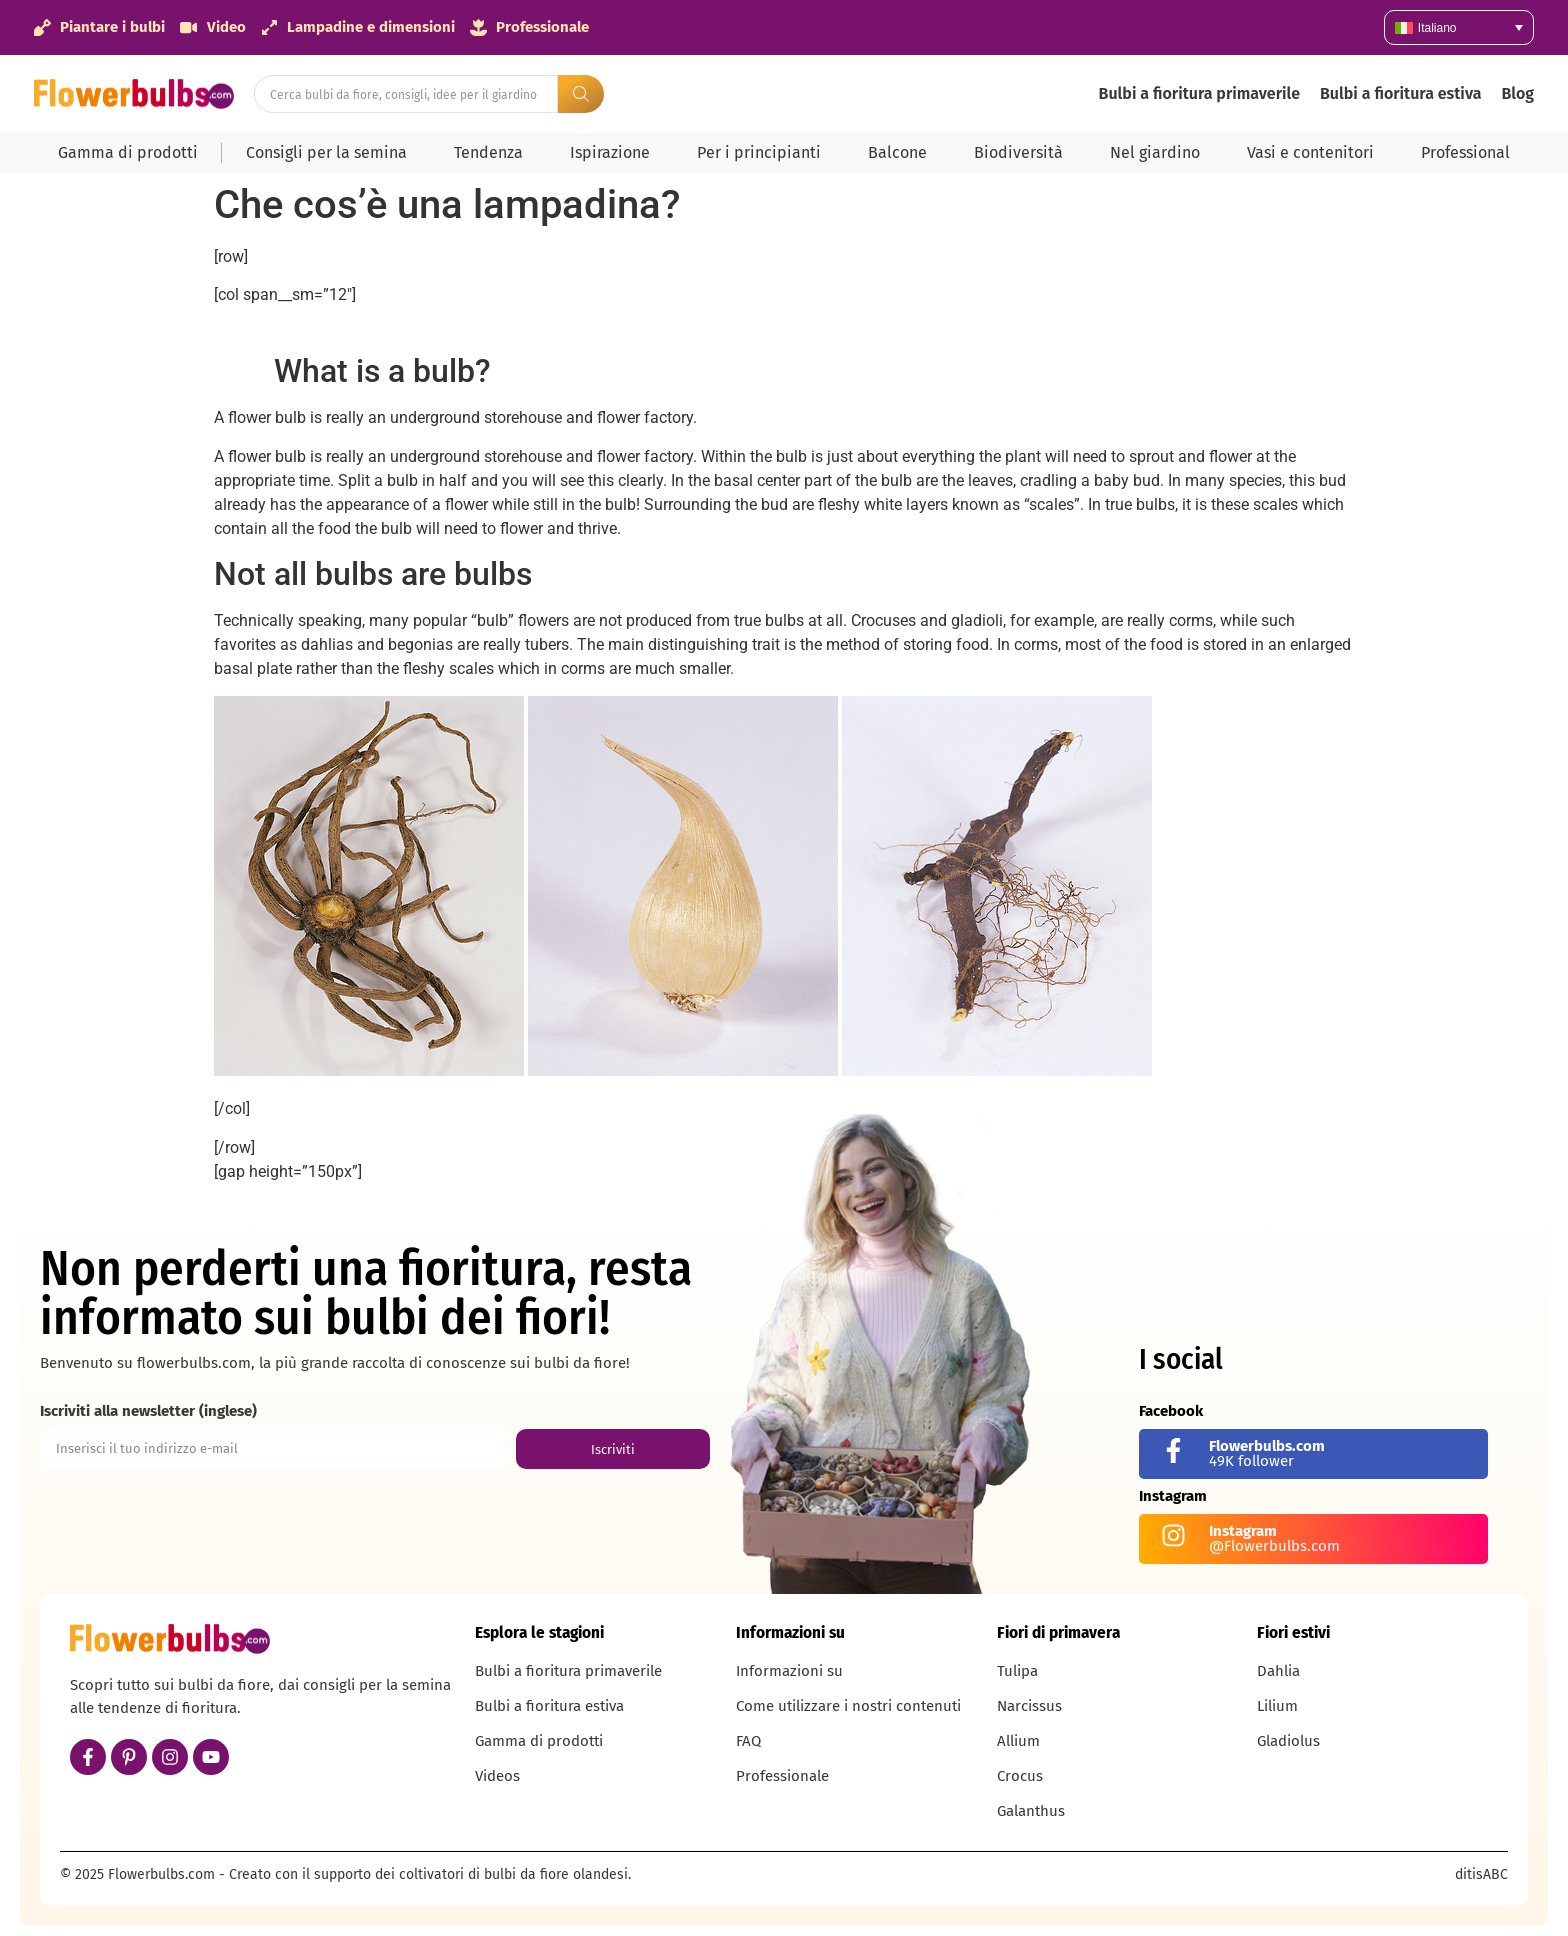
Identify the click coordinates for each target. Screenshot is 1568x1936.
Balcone (897, 152)
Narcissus (1029, 1706)
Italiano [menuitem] (1437, 28)
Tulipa (1017, 1671)
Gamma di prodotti (128, 152)
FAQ (748, 1741)
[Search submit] (581, 94)
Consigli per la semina (326, 152)
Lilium (1277, 1706)
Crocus (1020, 1776)
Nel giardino (1155, 152)
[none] (1459, 27)
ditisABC (1481, 1874)
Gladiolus (1288, 1741)
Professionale (782, 1776)
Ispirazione (610, 152)
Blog (1517, 93)
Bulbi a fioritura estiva (1400, 93)
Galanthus (1031, 1811)
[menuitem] (1459, 27)
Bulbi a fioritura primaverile (1199, 93)
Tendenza (488, 152)
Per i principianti (759, 152)
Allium (1018, 1741)
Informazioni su (789, 1671)
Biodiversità (1018, 152)
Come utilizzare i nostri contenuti (848, 1706)
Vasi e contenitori (1310, 152)
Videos (497, 1776)
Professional (1465, 152)
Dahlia (1278, 1671)
